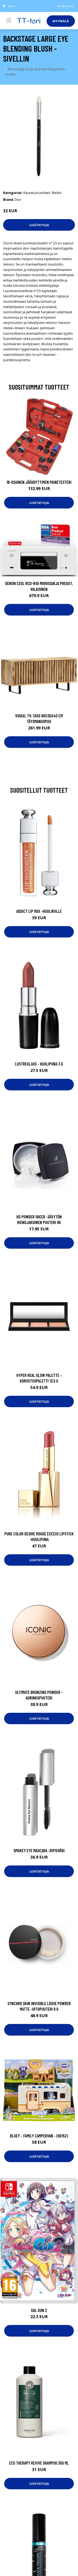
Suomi (11, 6)
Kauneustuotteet (36, 192)
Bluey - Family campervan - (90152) (39, 2135)
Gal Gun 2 (39, 2310)
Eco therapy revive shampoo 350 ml (39, 2462)
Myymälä (61, 21)
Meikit (56, 192)
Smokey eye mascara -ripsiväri (39, 1850)
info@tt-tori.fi (65, 6)
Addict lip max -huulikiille (39, 911)
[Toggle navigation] (8, 20)
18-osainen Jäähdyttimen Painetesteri (39, 482)
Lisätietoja (39, 225)
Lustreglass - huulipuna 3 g (39, 1063)
